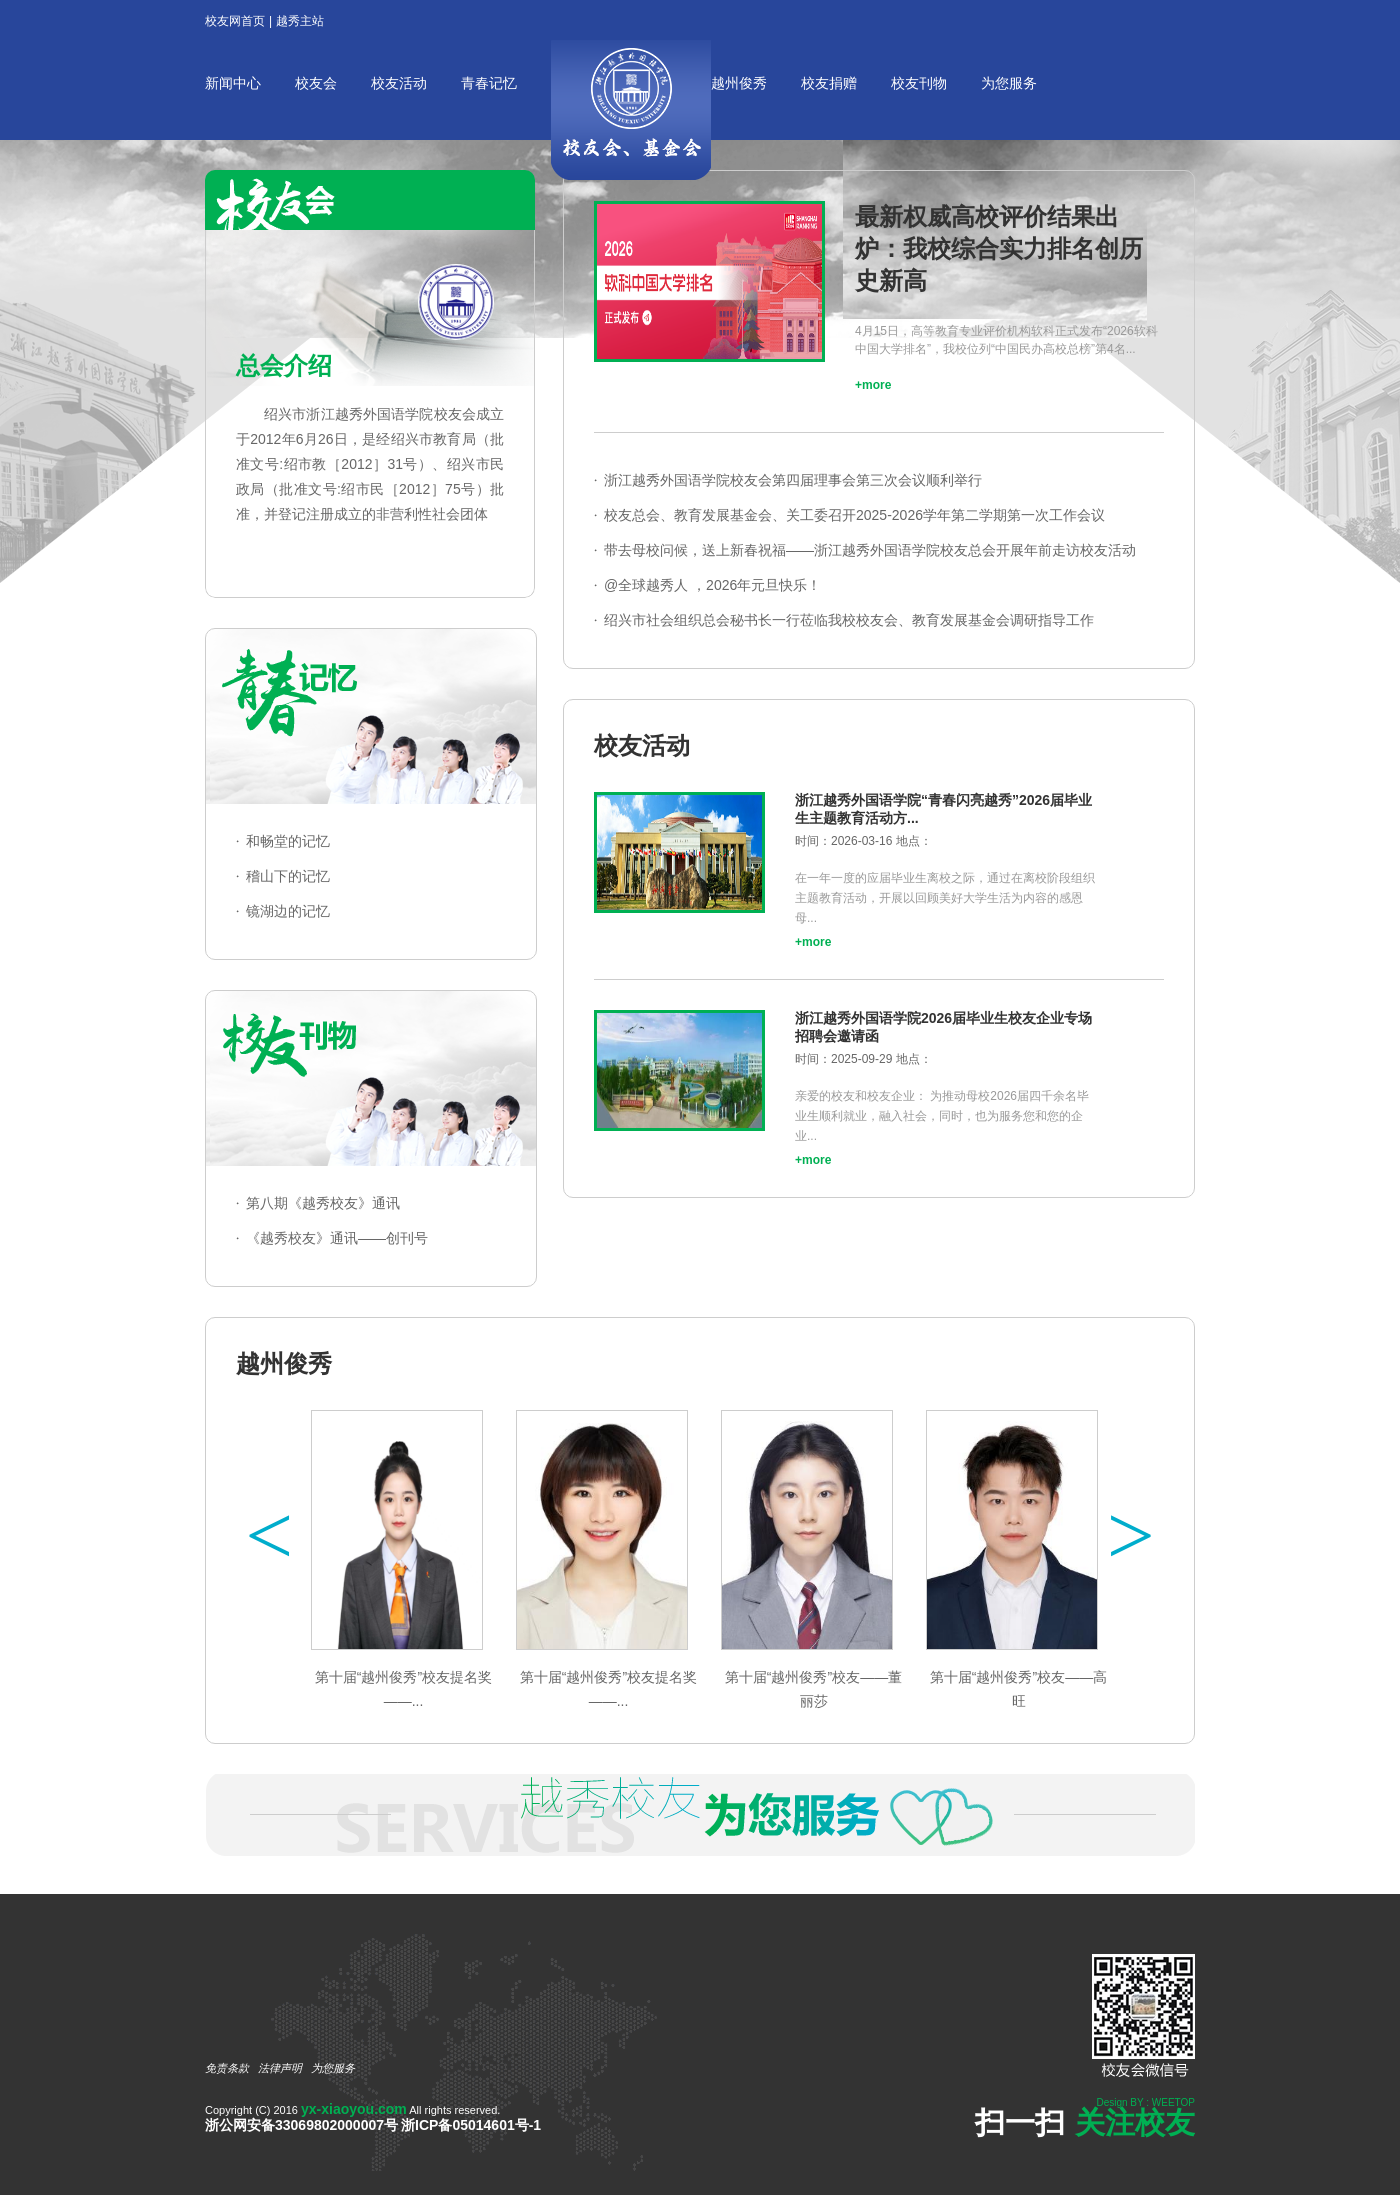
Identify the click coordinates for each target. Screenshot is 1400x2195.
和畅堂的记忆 (288, 841)
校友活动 (399, 83)
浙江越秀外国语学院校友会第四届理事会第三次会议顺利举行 (793, 480)
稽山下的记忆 (288, 876)
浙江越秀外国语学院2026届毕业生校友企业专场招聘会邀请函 (943, 1027)
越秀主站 (300, 21)
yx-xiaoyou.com (354, 2109)
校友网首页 (235, 21)
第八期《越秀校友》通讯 (323, 1203)
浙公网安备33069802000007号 (301, 2125)
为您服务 (1009, 83)
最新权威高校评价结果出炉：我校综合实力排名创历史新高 (999, 248)
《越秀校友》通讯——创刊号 (337, 1238)
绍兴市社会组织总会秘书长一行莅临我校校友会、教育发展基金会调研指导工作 (849, 620)
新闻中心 (233, 83)
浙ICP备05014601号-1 (471, 2125)
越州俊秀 (739, 83)
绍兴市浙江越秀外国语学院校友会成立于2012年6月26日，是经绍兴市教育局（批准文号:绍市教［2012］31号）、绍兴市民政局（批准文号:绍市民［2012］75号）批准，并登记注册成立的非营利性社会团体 (370, 464)
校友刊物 (919, 83)
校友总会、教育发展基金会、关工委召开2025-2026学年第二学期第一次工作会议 (854, 515)
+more (873, 385)
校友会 (316, 83)
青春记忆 (489, 83)
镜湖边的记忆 (288, 911)
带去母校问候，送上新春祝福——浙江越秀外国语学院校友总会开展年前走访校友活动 (870, 550)
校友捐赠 (829, 83)
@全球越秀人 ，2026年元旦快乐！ (712, 585)
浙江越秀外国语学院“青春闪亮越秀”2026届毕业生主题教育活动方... (943, 809)
